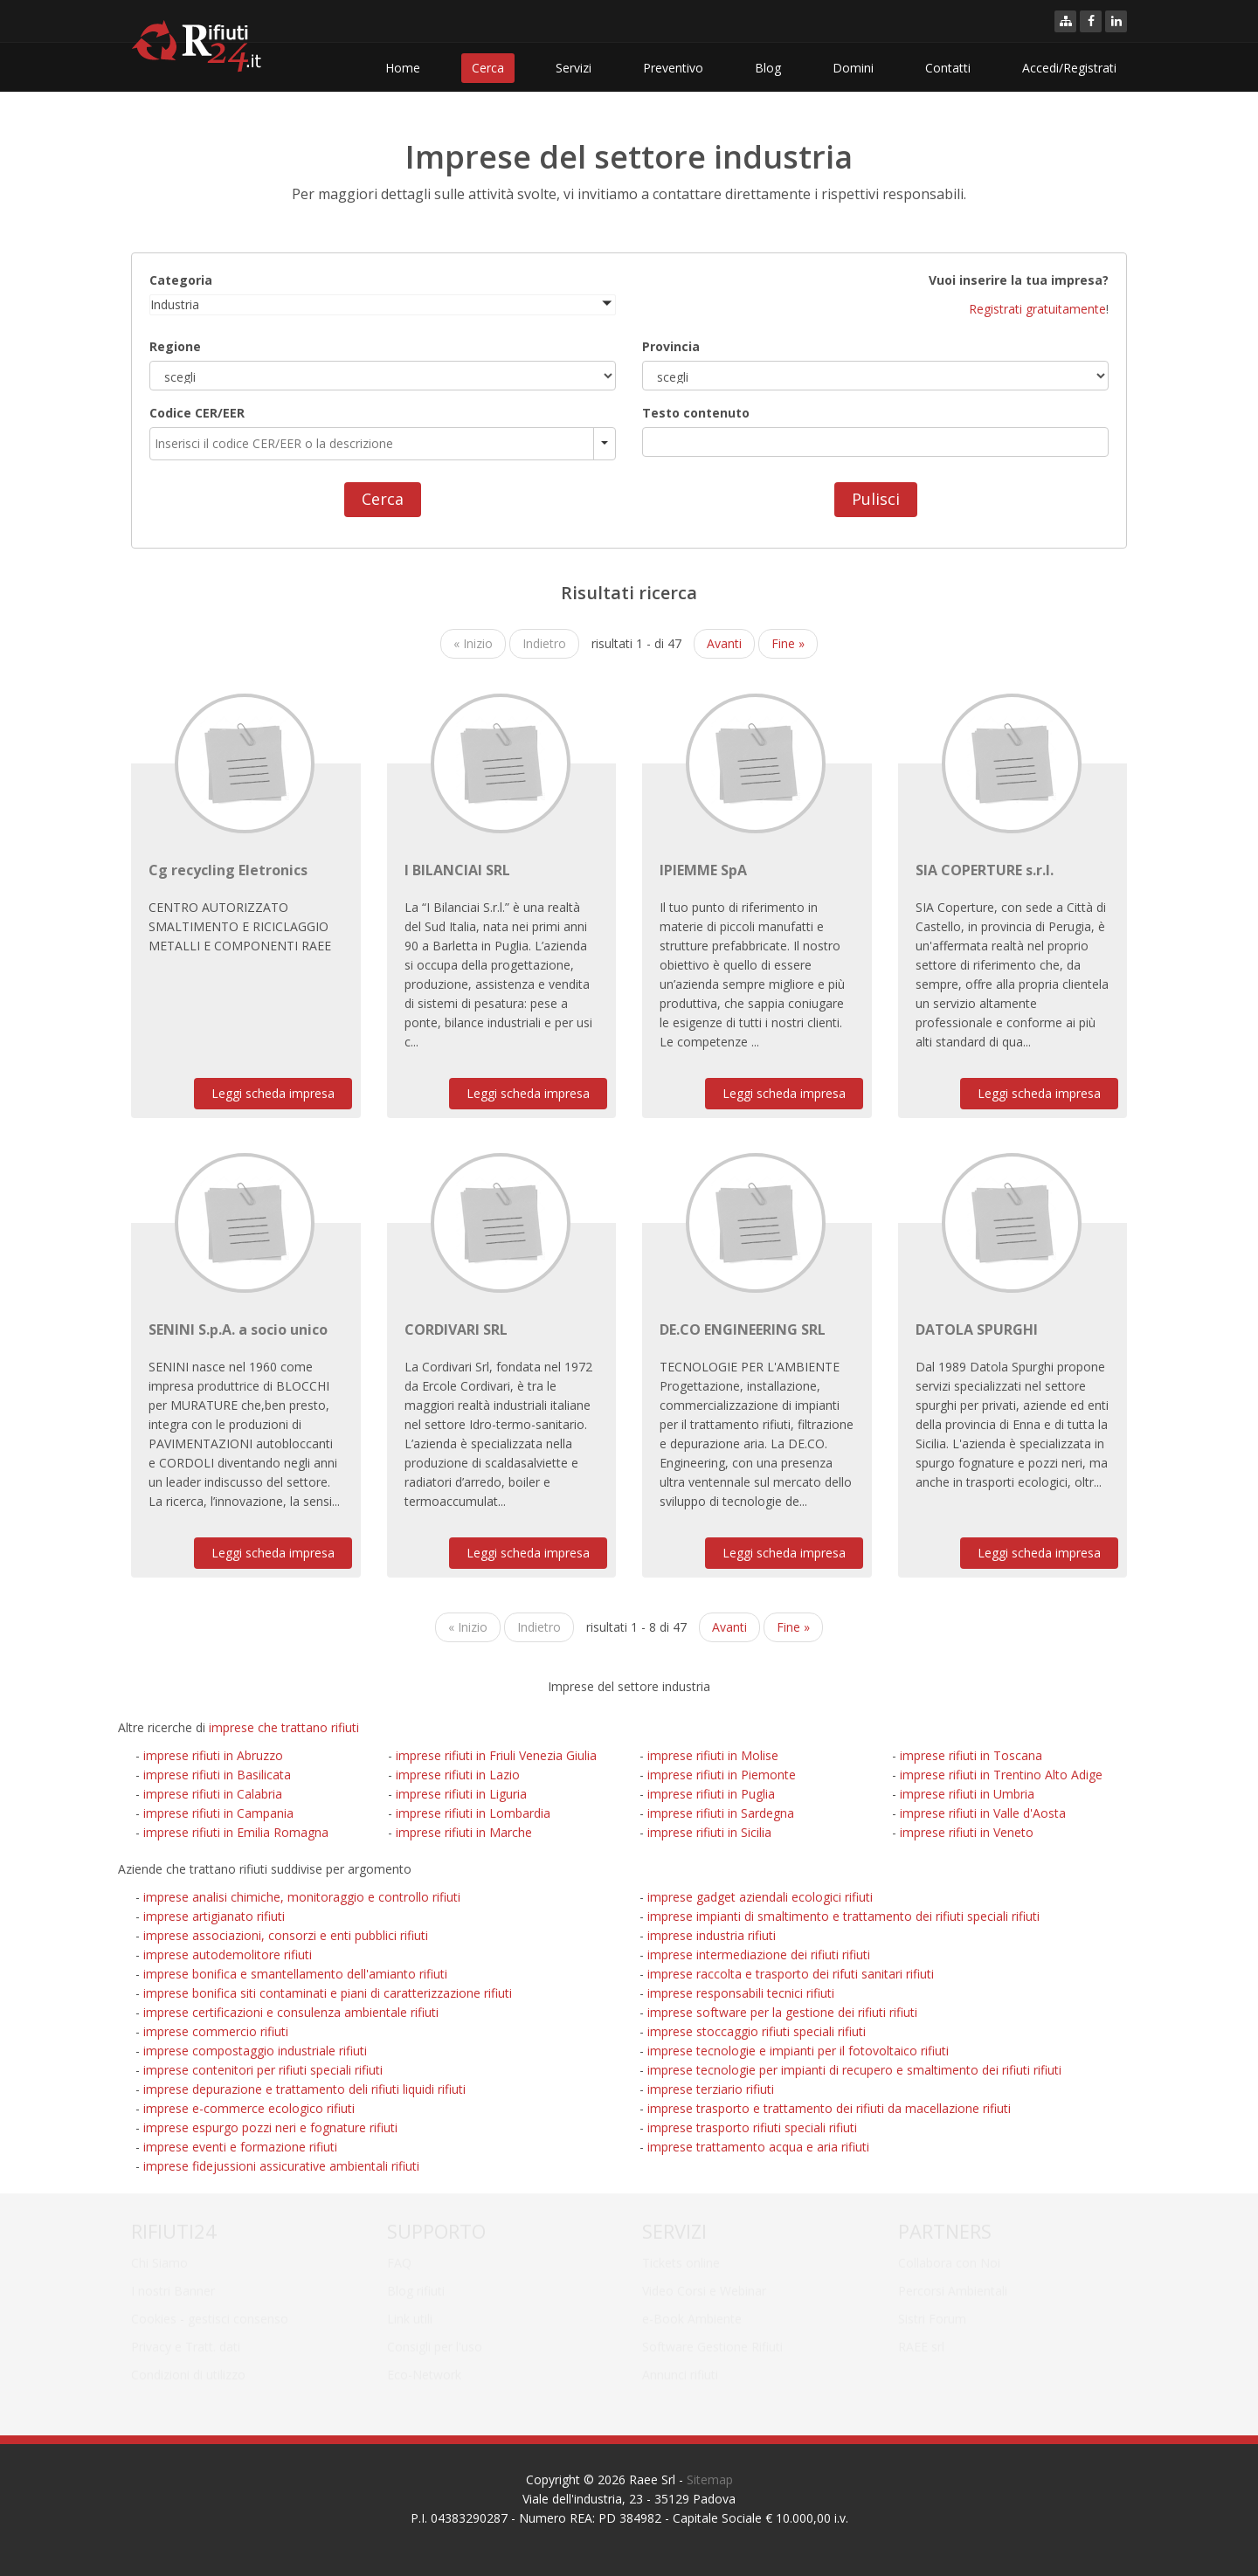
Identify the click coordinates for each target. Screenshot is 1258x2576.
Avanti (724, 643)
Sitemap (710, 2479)
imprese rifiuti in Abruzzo (213, 1755)
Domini (853, 67)
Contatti (948, 67)
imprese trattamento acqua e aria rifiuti (758, 2146)
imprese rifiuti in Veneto (966, 1832)
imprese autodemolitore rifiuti (227, 1954)
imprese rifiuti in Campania (218, 1813)
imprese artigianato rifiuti (214, 1916)
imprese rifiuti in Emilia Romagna (235, 1832)
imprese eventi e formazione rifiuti (240, 2146)
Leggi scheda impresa (273, 1093)
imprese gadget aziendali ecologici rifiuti (760, 1897)
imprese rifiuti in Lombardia (473, 1813)
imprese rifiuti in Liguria (461, 1793)
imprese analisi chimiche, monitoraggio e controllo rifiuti (301, 1897)
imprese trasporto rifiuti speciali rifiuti (752, 2127)
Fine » (788, 643)
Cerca (488, 67)
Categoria (180, 279)
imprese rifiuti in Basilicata (217, 1774)
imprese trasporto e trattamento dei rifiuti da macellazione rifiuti (829, 2108)
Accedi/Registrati (1069, 67)
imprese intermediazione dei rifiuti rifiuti (758, 1954)
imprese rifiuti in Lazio (458, 1774)
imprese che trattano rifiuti (284, 1727)
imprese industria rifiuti (711, 1935)
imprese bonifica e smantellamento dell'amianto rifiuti (295, 1973)
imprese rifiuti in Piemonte (721, 1774)
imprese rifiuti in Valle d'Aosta (983, 1813)
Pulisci (876, 497)
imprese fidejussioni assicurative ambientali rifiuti (281, 2166)
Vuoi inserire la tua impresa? (1019, 279)
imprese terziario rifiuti (710, 2089)
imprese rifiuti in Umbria (967, 1793)
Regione (175, 345)
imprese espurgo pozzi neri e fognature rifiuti (270, 2127)
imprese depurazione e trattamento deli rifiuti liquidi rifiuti (304, 2089)
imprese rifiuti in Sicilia (709, 1832)
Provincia (671, 345)
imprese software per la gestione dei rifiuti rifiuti (782, 2012)
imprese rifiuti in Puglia (711, 1793)
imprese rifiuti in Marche (464, 1832)
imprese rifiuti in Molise (712, 1755)
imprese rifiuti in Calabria (212, 1793)
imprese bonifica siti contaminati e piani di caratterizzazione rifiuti (327, 1993)
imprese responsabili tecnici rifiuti (740, 1993)
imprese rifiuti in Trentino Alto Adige (1001, 1774)
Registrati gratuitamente (1037, 308)
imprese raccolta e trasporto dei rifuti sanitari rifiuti (790, 1973)
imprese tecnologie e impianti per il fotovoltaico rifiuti (798, 2050)
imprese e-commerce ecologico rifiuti (249, 2108)
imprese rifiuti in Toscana (971, 1755)
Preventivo (673, 67)
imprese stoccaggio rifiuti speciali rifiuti (756, 2031)
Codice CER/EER (197, 412)
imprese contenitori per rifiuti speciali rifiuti (263, 2069)
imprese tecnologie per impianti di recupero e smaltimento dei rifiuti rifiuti (854, 2069)
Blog (768, 67)
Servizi (573, 67)
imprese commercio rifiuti (215, 2031)
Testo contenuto (696, 412)
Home (402, 67)
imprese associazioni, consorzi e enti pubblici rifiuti (285, 1935)
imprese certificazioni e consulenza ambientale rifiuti (291, 2012)
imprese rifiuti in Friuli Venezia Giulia (496, 1755)
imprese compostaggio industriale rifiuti (255, 2050)
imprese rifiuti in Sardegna (720, 1813)
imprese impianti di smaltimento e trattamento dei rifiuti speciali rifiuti (843, 1916)
